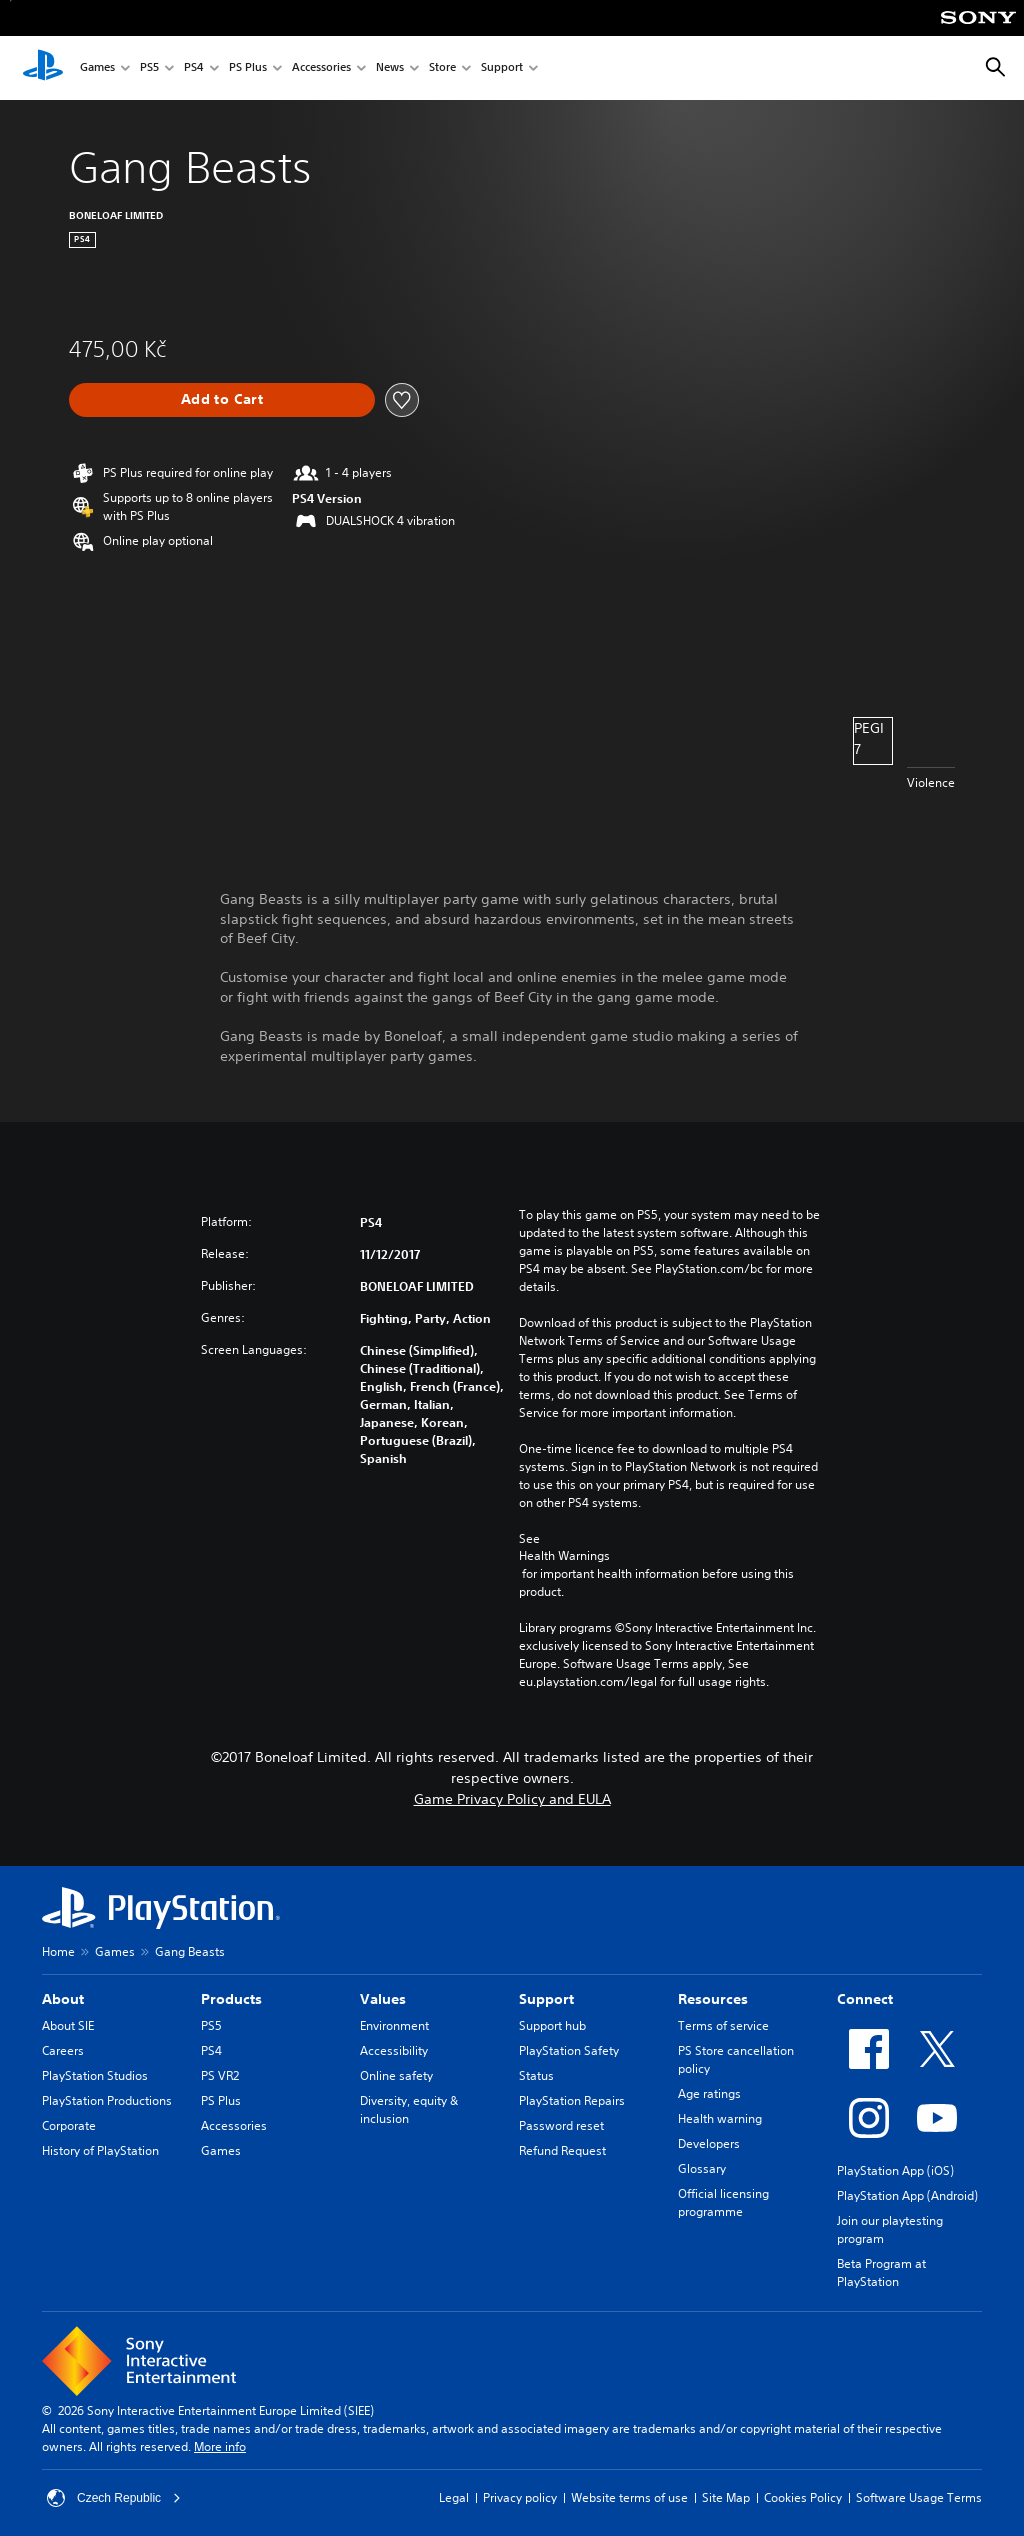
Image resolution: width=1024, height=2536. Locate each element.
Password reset (561, 2125)
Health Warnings (564, 1556)
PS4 (194, 68)
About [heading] (63, 1999)
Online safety (396, 2075)
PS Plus (248, 68)
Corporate (69, 2125)
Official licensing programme (723, 2202)
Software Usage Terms (919, 2497)
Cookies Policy (803, 2497)
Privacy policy (520, 2497)
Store (442, 68)
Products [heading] (231, 1999)
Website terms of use (629, 2497)
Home (58, 1951)
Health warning (720, 2118)
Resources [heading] (713, 1999)
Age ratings (709, 2093)
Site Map (726, 2497)
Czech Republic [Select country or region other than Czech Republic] (114, 2498)
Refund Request (562, 2150)
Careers (63, 2050)
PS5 (149, 68)
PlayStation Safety (569, 2050)
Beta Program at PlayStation (881, 2272)
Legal (454, 2497)
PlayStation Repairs (572, 2100)
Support (502, 68)
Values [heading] (383, 1999)
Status (536, 2075)
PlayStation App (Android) (907, 2195)
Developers (709, 2143)
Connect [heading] (865, 1999)
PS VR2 (220, 2075)
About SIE (68, 2025)
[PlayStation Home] (43, 68)
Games (97, 68)
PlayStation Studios (95, 2075)
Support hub (552, 2025)
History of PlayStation (100, 2150)
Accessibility (394, 2050)
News (390, 68)
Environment (394, 2025)
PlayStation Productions (107, 2100)
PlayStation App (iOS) (895, 2170)
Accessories (321, 68)
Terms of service (723, 2025)
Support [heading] (546, 1999)
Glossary (702, 2168)
